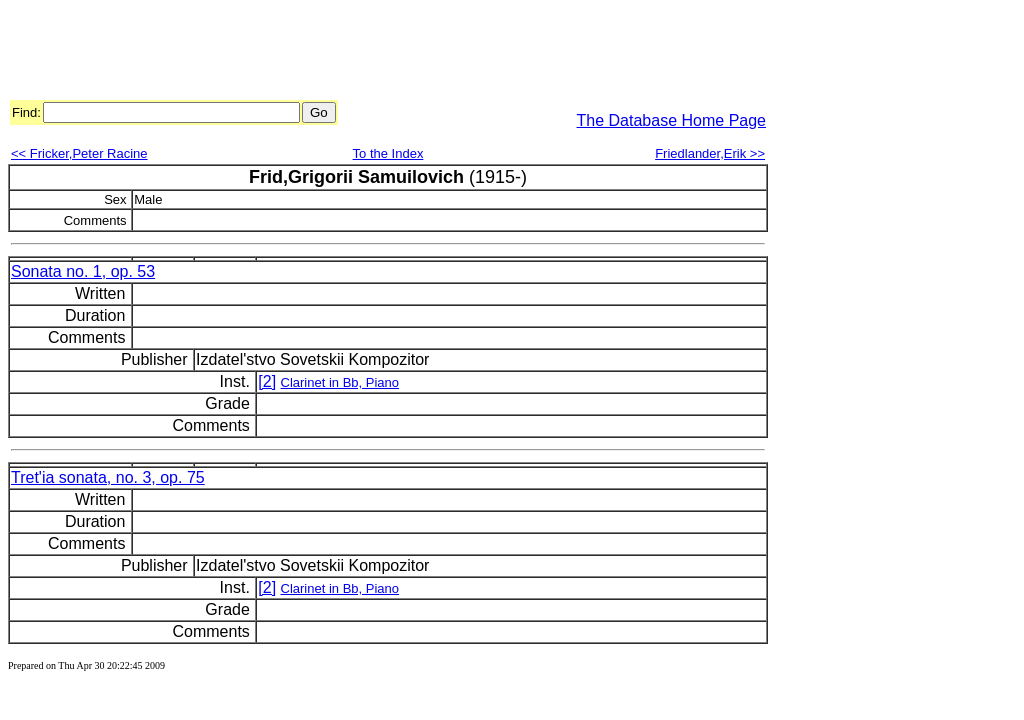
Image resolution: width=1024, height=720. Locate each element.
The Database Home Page (671, 120)
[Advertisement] (372, 53)
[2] (267, 381)
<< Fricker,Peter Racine (79, 153)
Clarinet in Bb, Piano (340, 382)
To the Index (388, 153)
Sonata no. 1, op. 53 (83, 271)
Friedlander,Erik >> (710, 153)
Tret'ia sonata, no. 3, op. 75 (108, 477)
